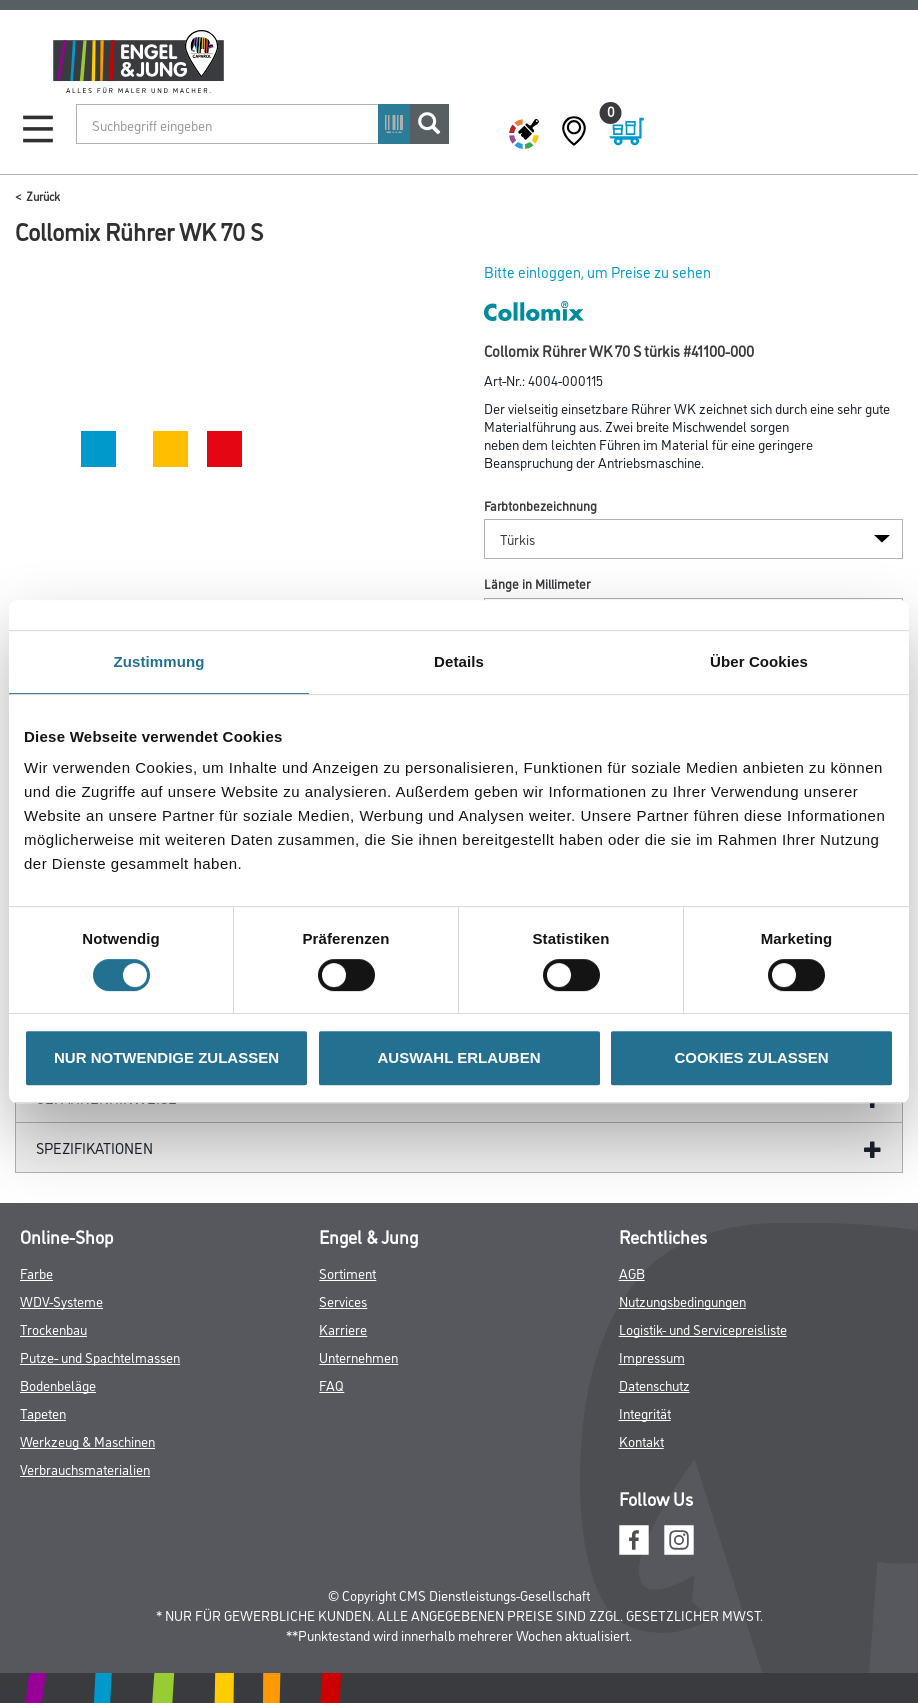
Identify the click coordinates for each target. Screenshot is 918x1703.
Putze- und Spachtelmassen (100, 1356)
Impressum (652, 1356)
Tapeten (43, 1412)
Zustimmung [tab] (159, 661)
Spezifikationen (94, 1147)
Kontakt (641, 1440)
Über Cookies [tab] (759, 661)
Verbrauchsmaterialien (85, 1468)
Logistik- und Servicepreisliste (703, 1328)
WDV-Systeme (61, 1300)
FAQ (331, 1384)
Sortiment (347, 1272)
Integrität (645, 1412)
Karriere (343, 1328)
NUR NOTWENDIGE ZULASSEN (166, 1057)
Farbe (36, 1272)
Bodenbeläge (58, 1384)
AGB (632, 1272)
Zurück (43, 195)
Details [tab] (459, 661)
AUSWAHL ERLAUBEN (458, 1057)
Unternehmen (358, 1356)
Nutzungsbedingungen (682, 1300)
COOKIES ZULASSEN (751, 1057)
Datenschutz (654, 1384)
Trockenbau (53, 1328)
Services (343, 1300)
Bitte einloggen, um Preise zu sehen (597, 271)
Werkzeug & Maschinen (87, 1440)
